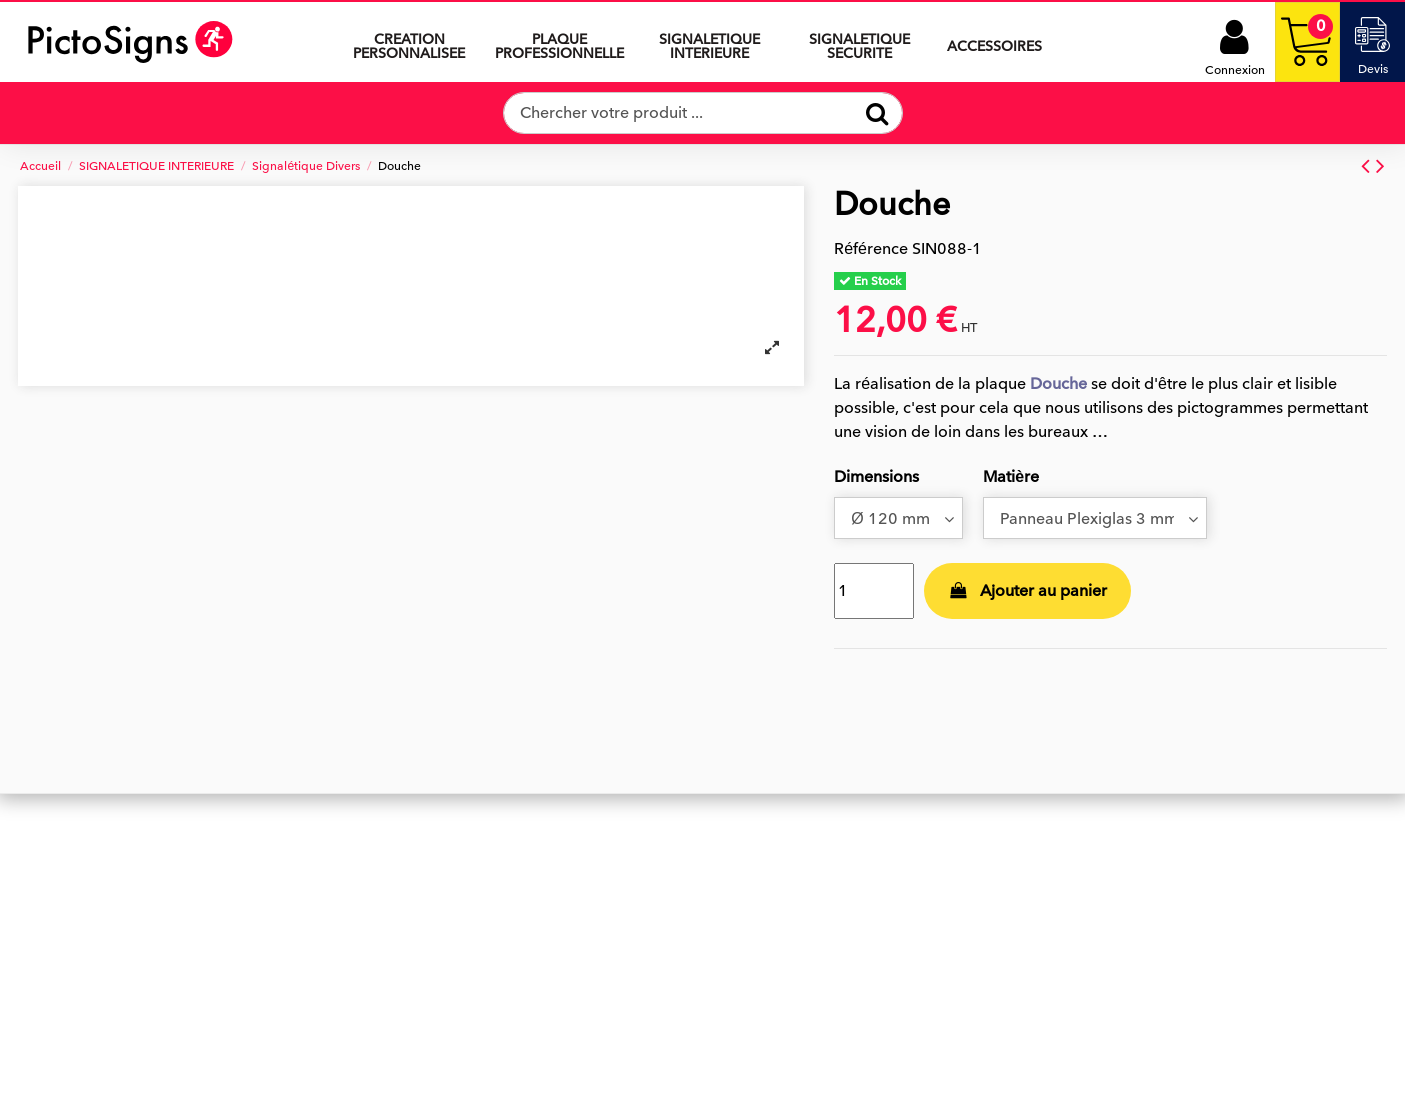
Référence (871, 249)
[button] (709, 42)
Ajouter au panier (1028, 591)
